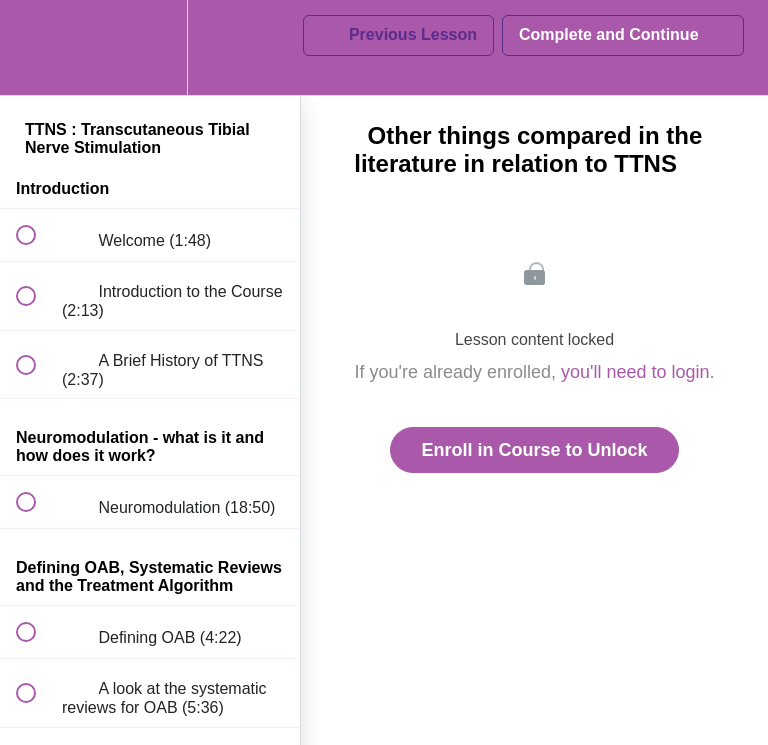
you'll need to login (635, 372)
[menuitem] (150, 47)
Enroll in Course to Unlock (534, 450)
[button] (37, 47)
